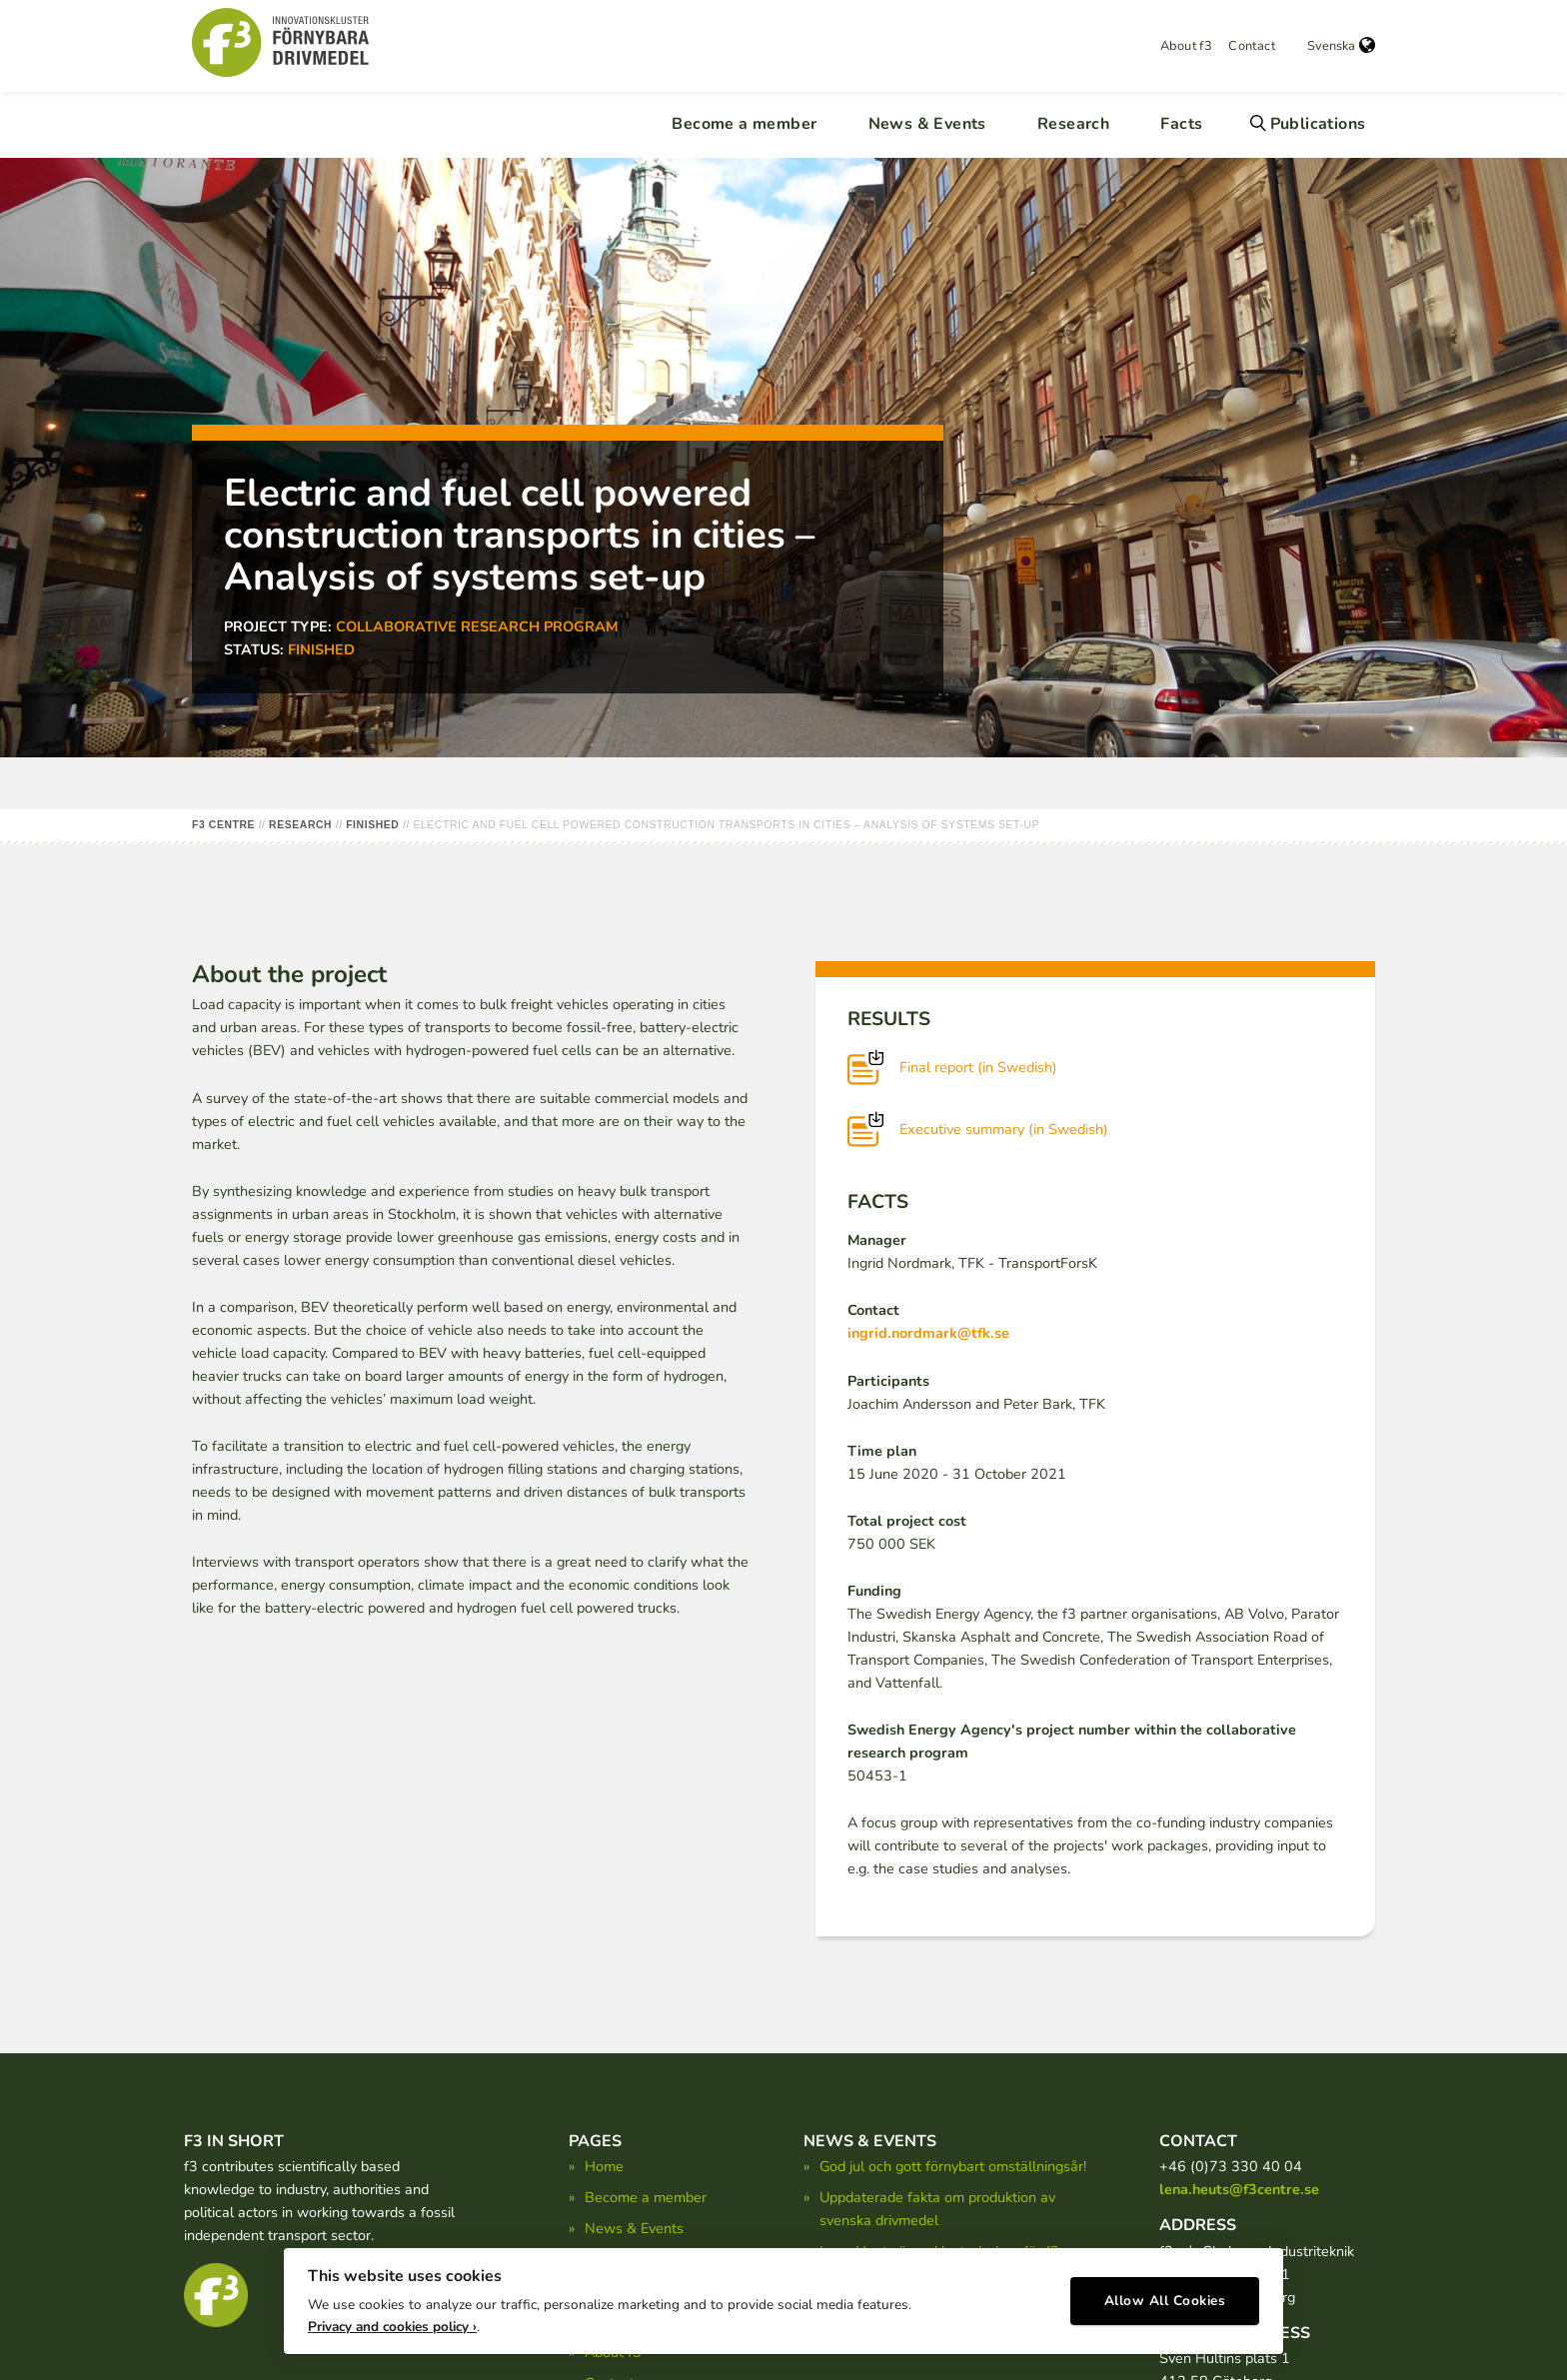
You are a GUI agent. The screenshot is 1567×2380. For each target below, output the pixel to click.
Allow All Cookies (1165, 2295)
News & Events (927, 124)
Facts (1181, 124)
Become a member (744, 124)
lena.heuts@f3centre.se (1239, 2189)
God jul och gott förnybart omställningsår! (952, 2166)
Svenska (1341, 46)
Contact (1251, 46)
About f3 (1186, 46)
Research (1073, 124)
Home (604, 2166)
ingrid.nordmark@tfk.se (928, 1333)
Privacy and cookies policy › (392, 2320)
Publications (1318, 124)
